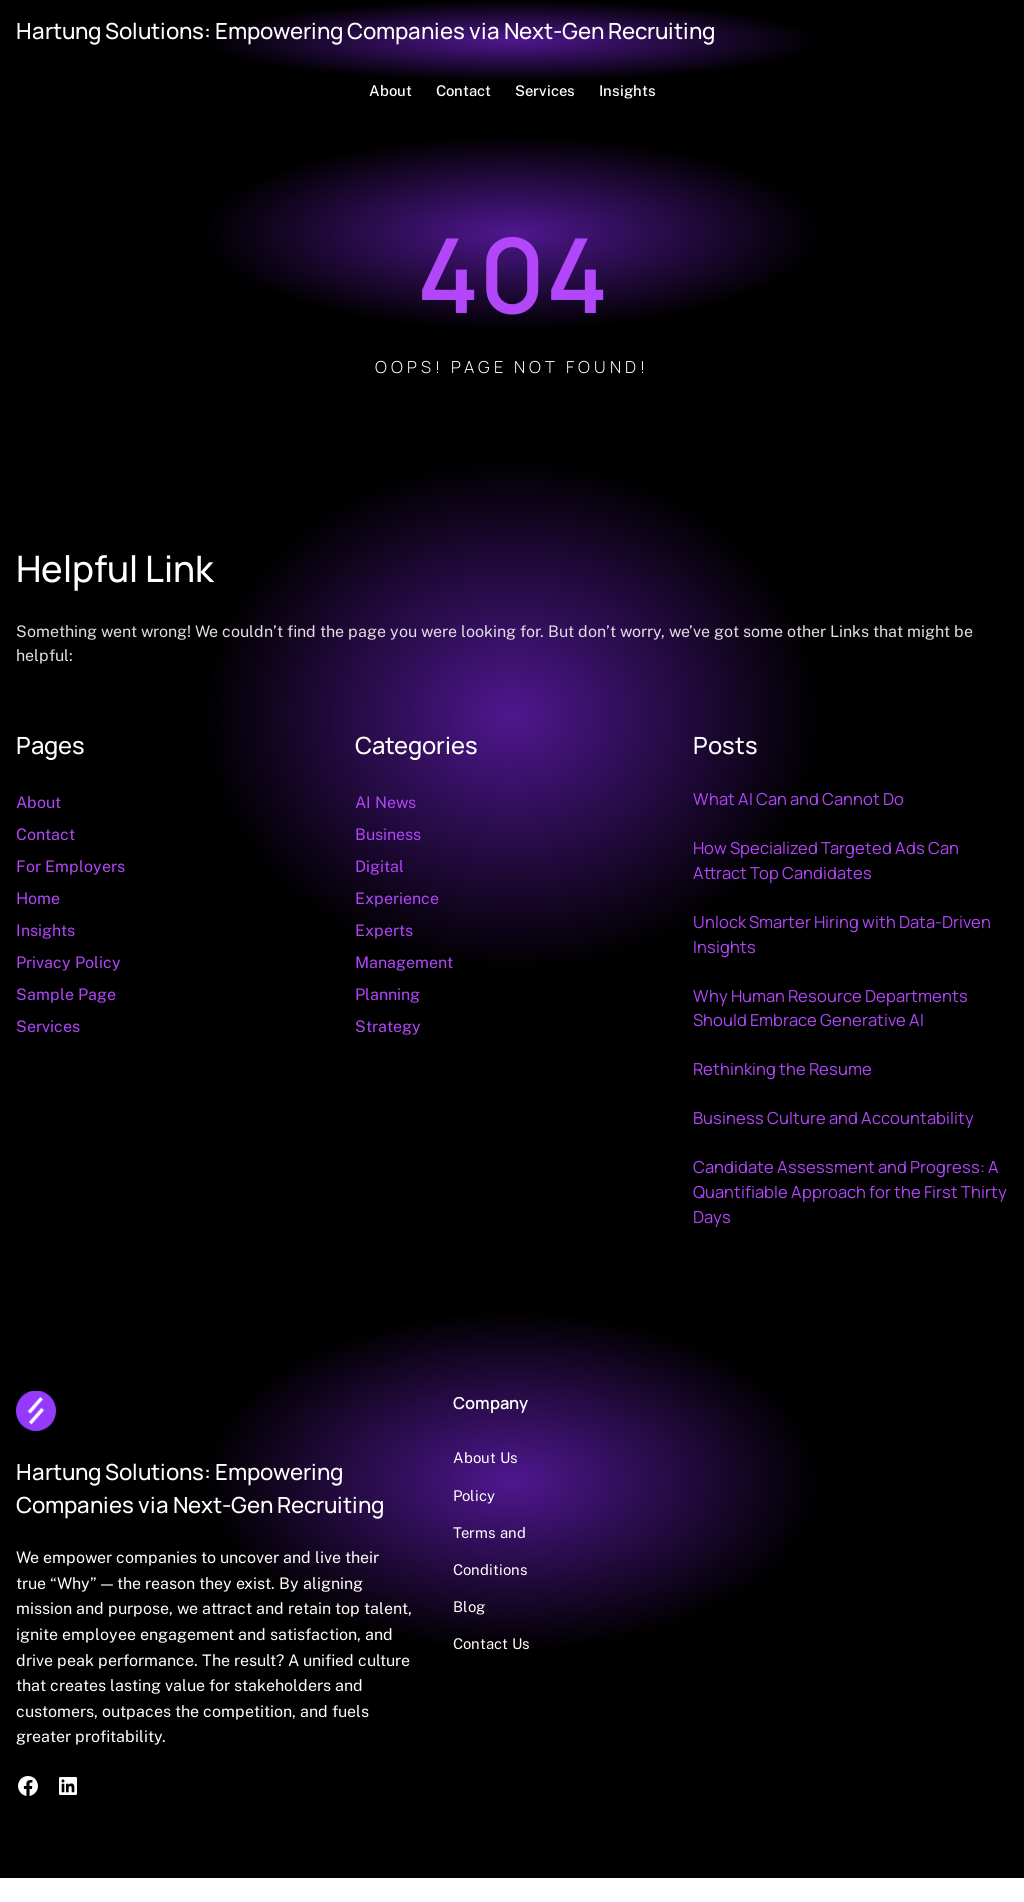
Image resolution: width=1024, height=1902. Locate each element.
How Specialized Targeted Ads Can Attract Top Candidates (826, 860)
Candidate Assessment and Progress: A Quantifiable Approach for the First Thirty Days (850, 1191)
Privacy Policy (68, 962)
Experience (397, 898)
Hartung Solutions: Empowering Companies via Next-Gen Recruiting (365, 30)
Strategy (388, 1026)
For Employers (70, 866)
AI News (385, 802)
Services (48, 1026)
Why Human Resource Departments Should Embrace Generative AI (830, 1008)
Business (388, 834)
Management (404, 962)
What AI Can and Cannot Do (798, 798)
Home (38, 898)
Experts (384, 930)
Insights (45, 930)
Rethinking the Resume (782, 1068)
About (38, 802)
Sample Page (66, 994)
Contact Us (491, 1643)
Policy (474, 1495)
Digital (379, 866)
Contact (45, 834)
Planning (387, 994)
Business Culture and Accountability (833, 1117)
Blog (469, 1606)
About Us (485, 1457)
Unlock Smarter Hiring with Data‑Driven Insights (842, 934)
